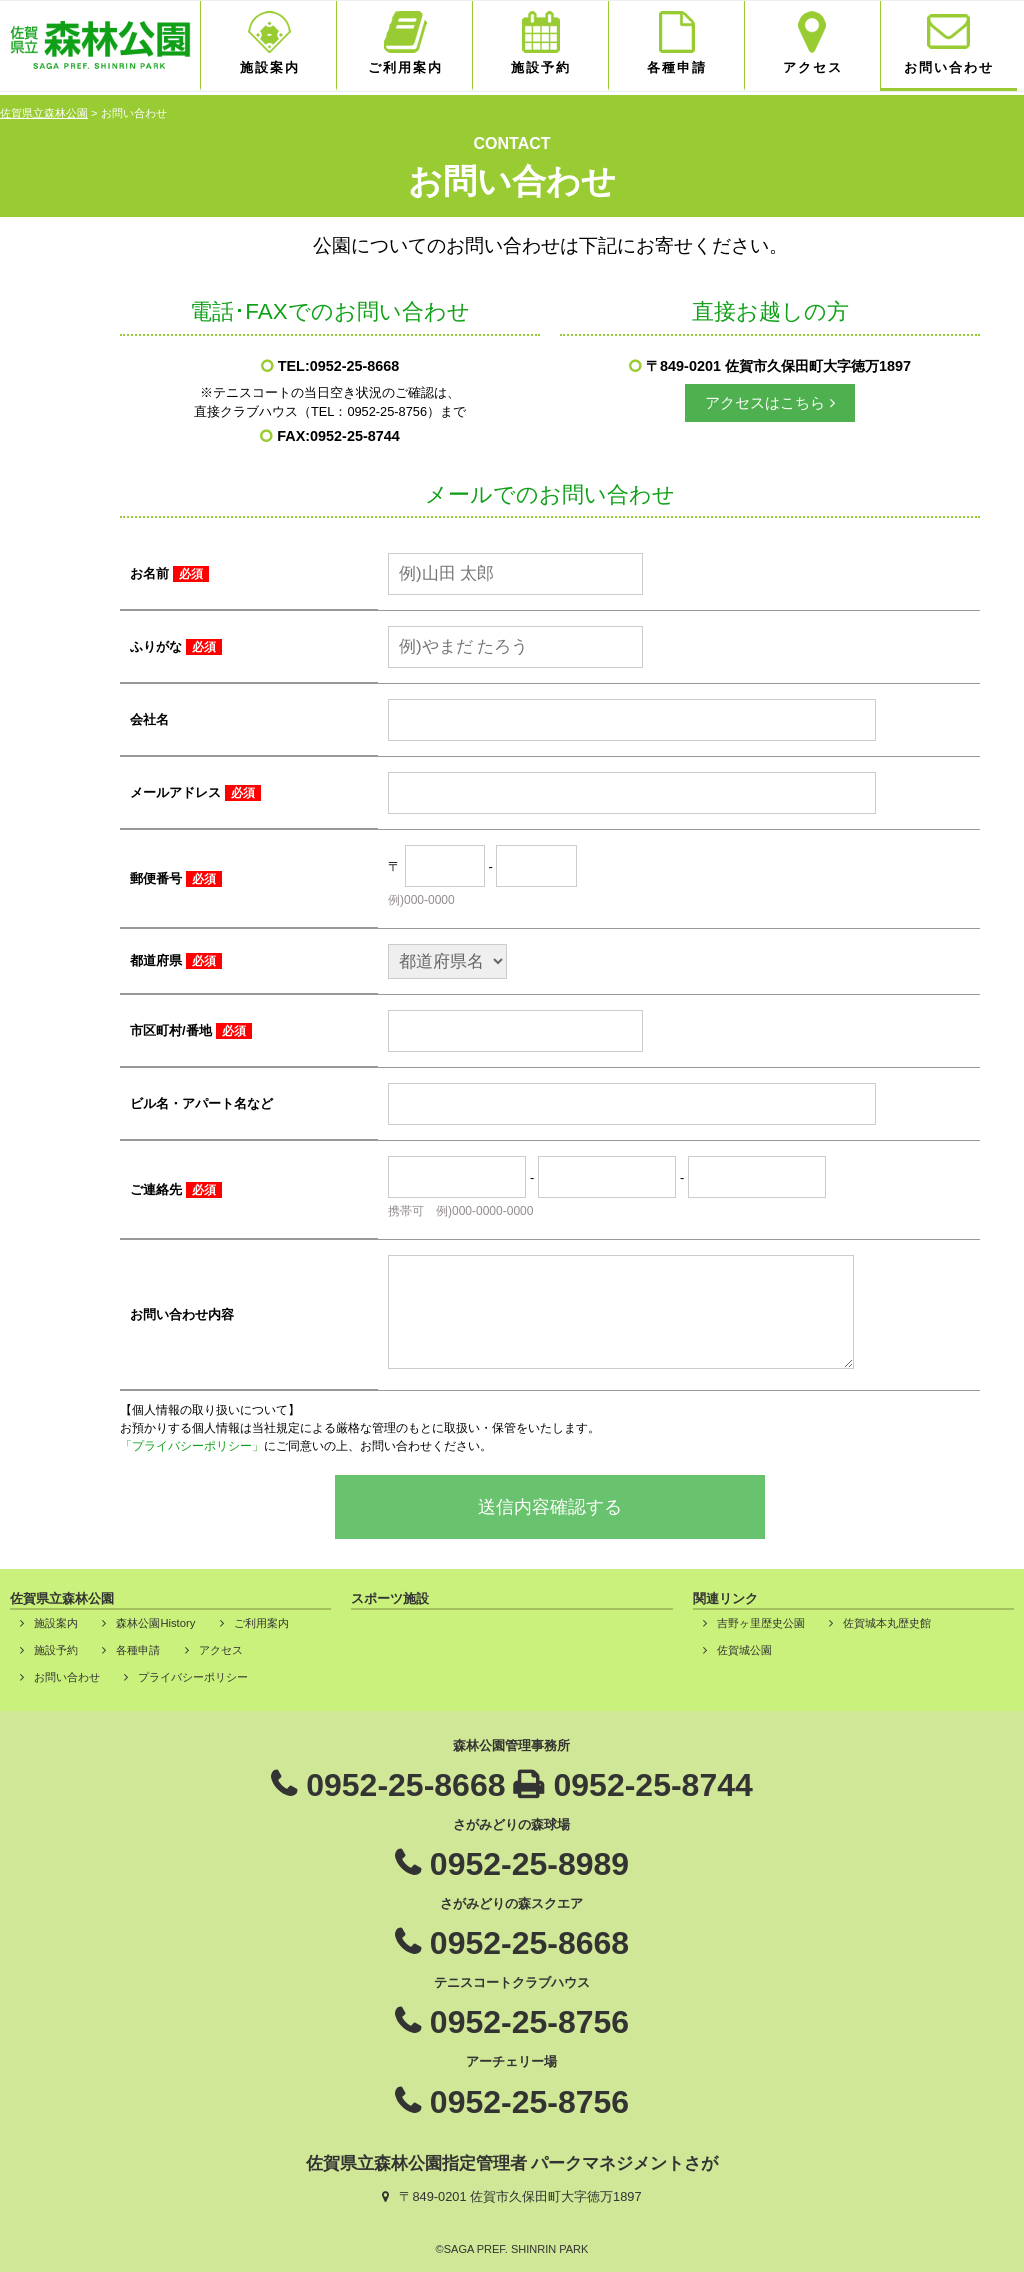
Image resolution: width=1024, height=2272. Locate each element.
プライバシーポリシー (193, 1677)
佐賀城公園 (744, 1650)
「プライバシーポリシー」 (192, 1446)
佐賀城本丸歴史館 (887, 1623)
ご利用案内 (405, 67)
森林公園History (155, 1623)
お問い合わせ (949, 67)
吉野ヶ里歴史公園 (761, 1623)
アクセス (813, 67)
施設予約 (541, 67)
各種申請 (677, 67)
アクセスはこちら (765, 402)
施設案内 (270, 67)
